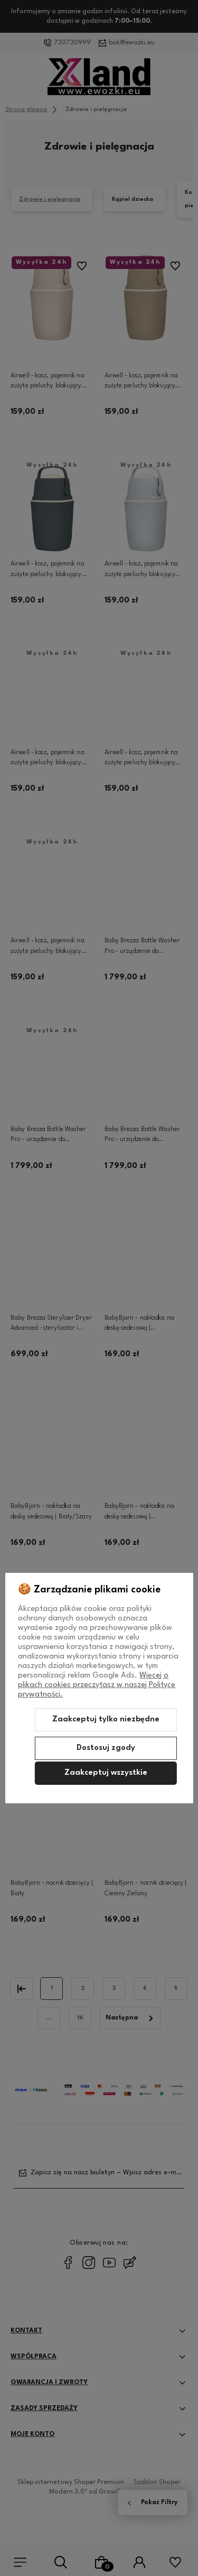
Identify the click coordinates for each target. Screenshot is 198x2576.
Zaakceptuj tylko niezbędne (105, 1719)
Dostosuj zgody (106, 1748)
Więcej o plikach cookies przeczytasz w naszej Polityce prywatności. (96, 1685)
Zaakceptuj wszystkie (105, 1773)
